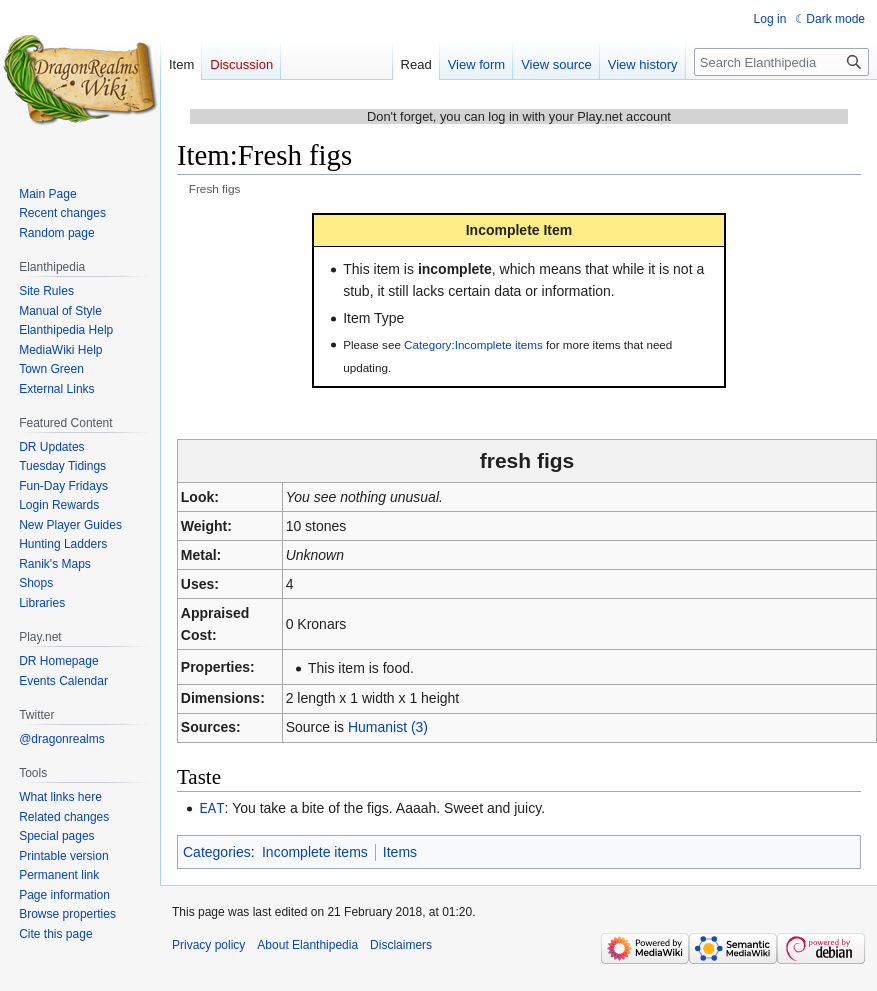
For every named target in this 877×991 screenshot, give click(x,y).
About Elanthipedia (307, 944)
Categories (217, 851)
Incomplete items (315, 851)
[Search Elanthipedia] (781, 62)
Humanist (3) (388, 727)
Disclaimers (401, 944)
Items (400, 851)
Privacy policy (208, 944)
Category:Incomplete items (473, 344)
